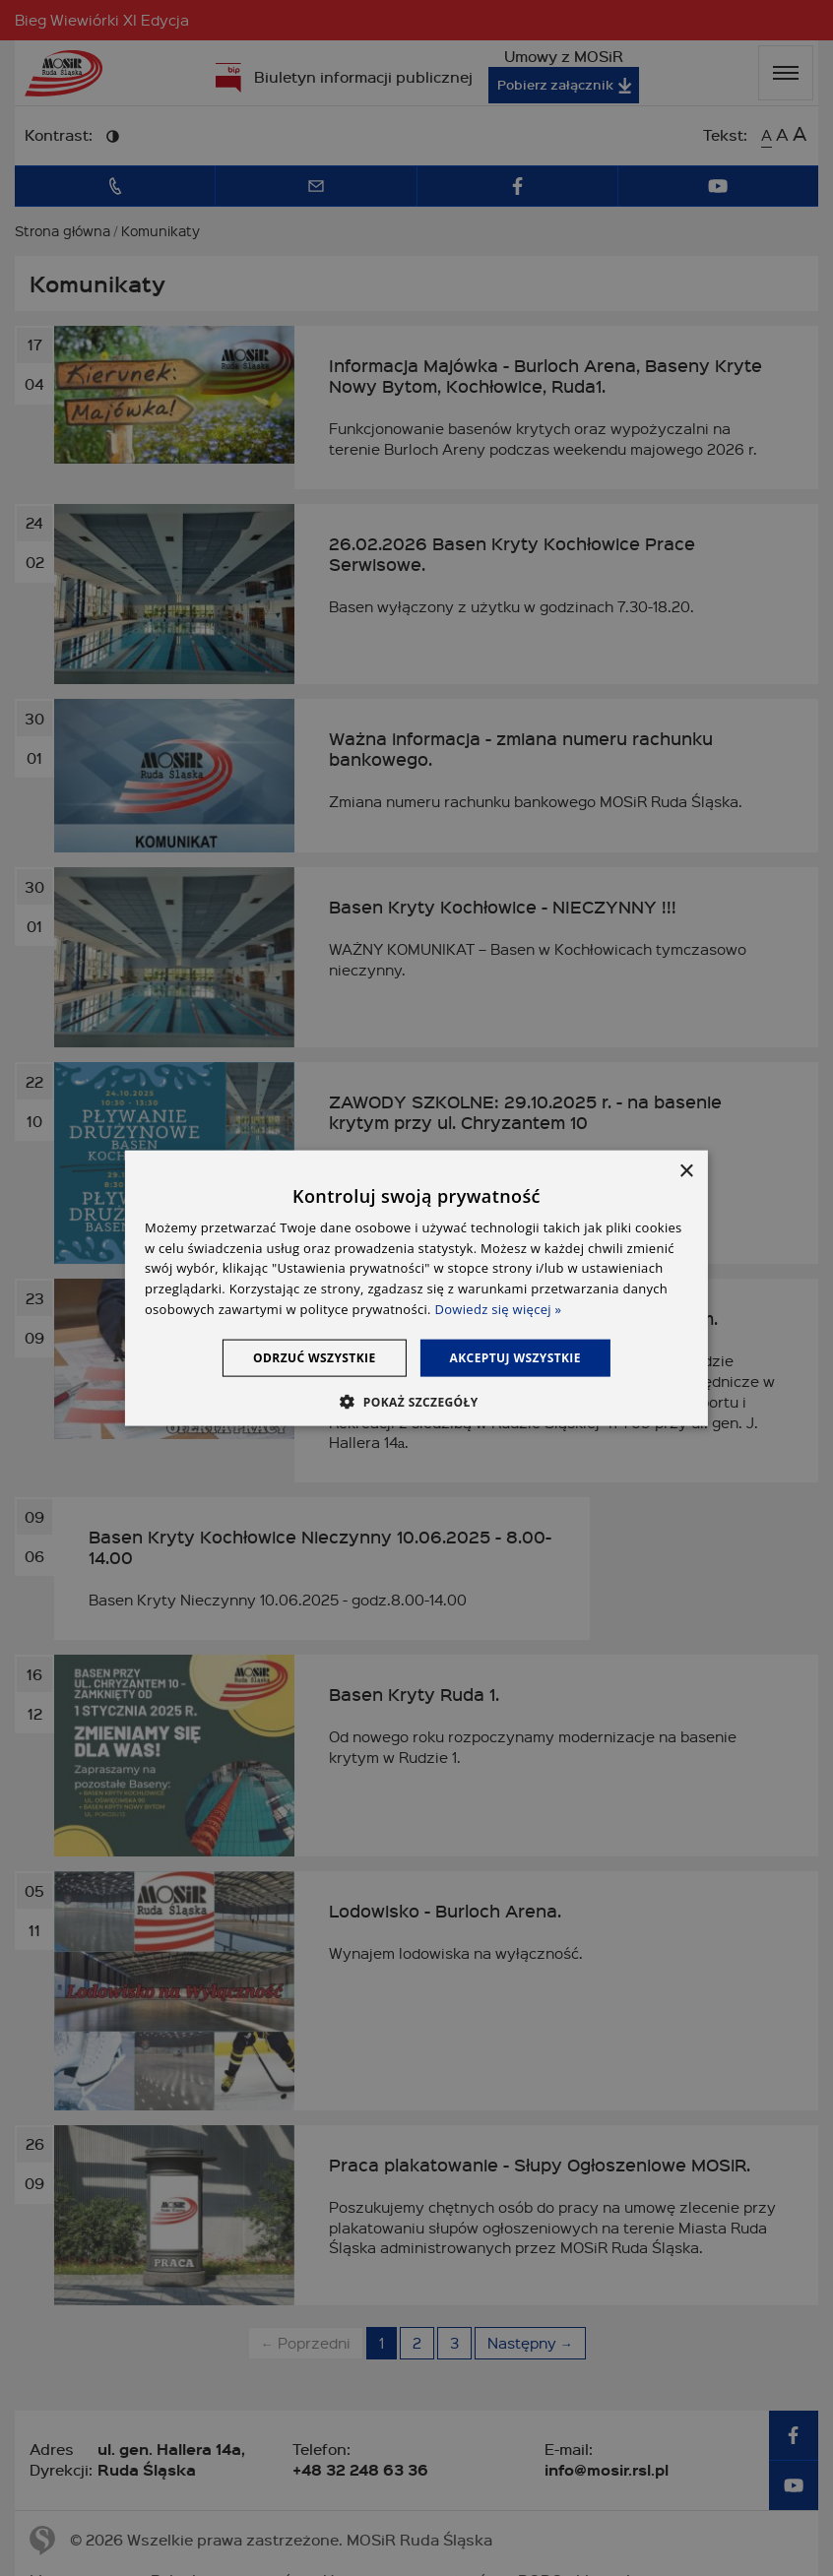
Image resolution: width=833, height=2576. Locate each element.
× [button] (685, 1170)
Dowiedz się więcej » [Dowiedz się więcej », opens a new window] (498, 1309)
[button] (416, 1402)
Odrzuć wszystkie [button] (314, 1357)
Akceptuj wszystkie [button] (515, 1357)
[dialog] (416, 1288)
